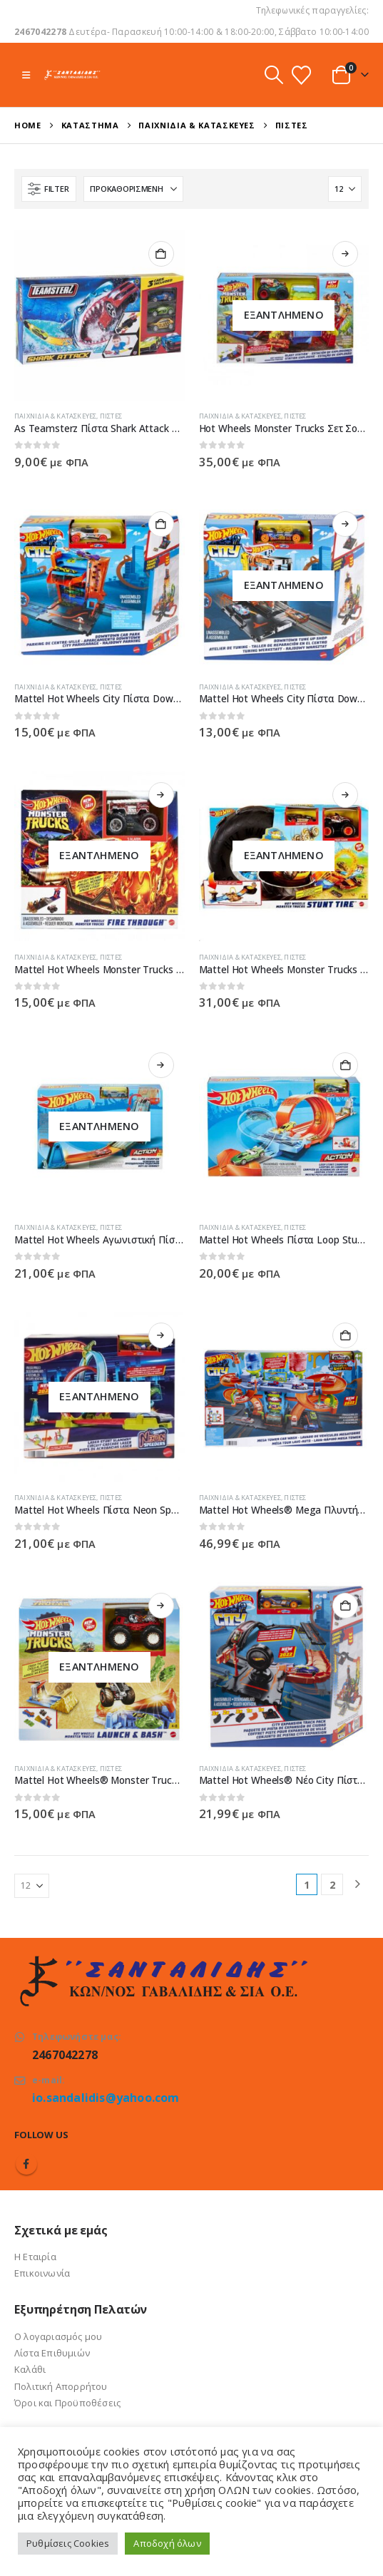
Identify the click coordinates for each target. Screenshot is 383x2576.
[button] (26, 75)
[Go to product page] (99, 315)
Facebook (26, 2164)
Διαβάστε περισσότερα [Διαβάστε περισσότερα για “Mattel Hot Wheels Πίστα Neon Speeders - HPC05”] (161, 1335)
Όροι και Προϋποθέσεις (67, 2402)
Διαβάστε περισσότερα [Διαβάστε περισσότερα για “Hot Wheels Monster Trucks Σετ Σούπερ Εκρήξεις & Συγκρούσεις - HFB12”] (345, 254)
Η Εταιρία (35, 2256)
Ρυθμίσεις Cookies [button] (67, 2543)
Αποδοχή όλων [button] (166, 2543)
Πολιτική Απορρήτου (61, 2386)
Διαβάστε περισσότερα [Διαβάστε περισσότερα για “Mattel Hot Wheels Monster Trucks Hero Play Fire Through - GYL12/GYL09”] (161, 795)
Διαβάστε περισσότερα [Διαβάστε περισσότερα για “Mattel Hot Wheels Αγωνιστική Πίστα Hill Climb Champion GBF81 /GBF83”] (161, 1065)
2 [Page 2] (332, 1885)
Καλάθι (30, 2369)
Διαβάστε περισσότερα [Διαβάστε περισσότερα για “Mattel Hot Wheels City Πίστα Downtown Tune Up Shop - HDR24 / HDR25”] (345, 524)
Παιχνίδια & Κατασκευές (55, 416)
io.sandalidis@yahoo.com (106, 2097)
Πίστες (111, 416)
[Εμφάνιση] (345, 189)
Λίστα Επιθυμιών (52, 2352)
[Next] (358, 1885)
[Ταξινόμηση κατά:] (133, 189)
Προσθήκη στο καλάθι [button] (161, 254)
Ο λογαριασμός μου (58, 2336)
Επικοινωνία (42, 2273)
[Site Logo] (72, 74)
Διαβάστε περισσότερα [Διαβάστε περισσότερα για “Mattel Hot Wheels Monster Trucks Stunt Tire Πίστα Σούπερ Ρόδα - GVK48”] (345, 795)
